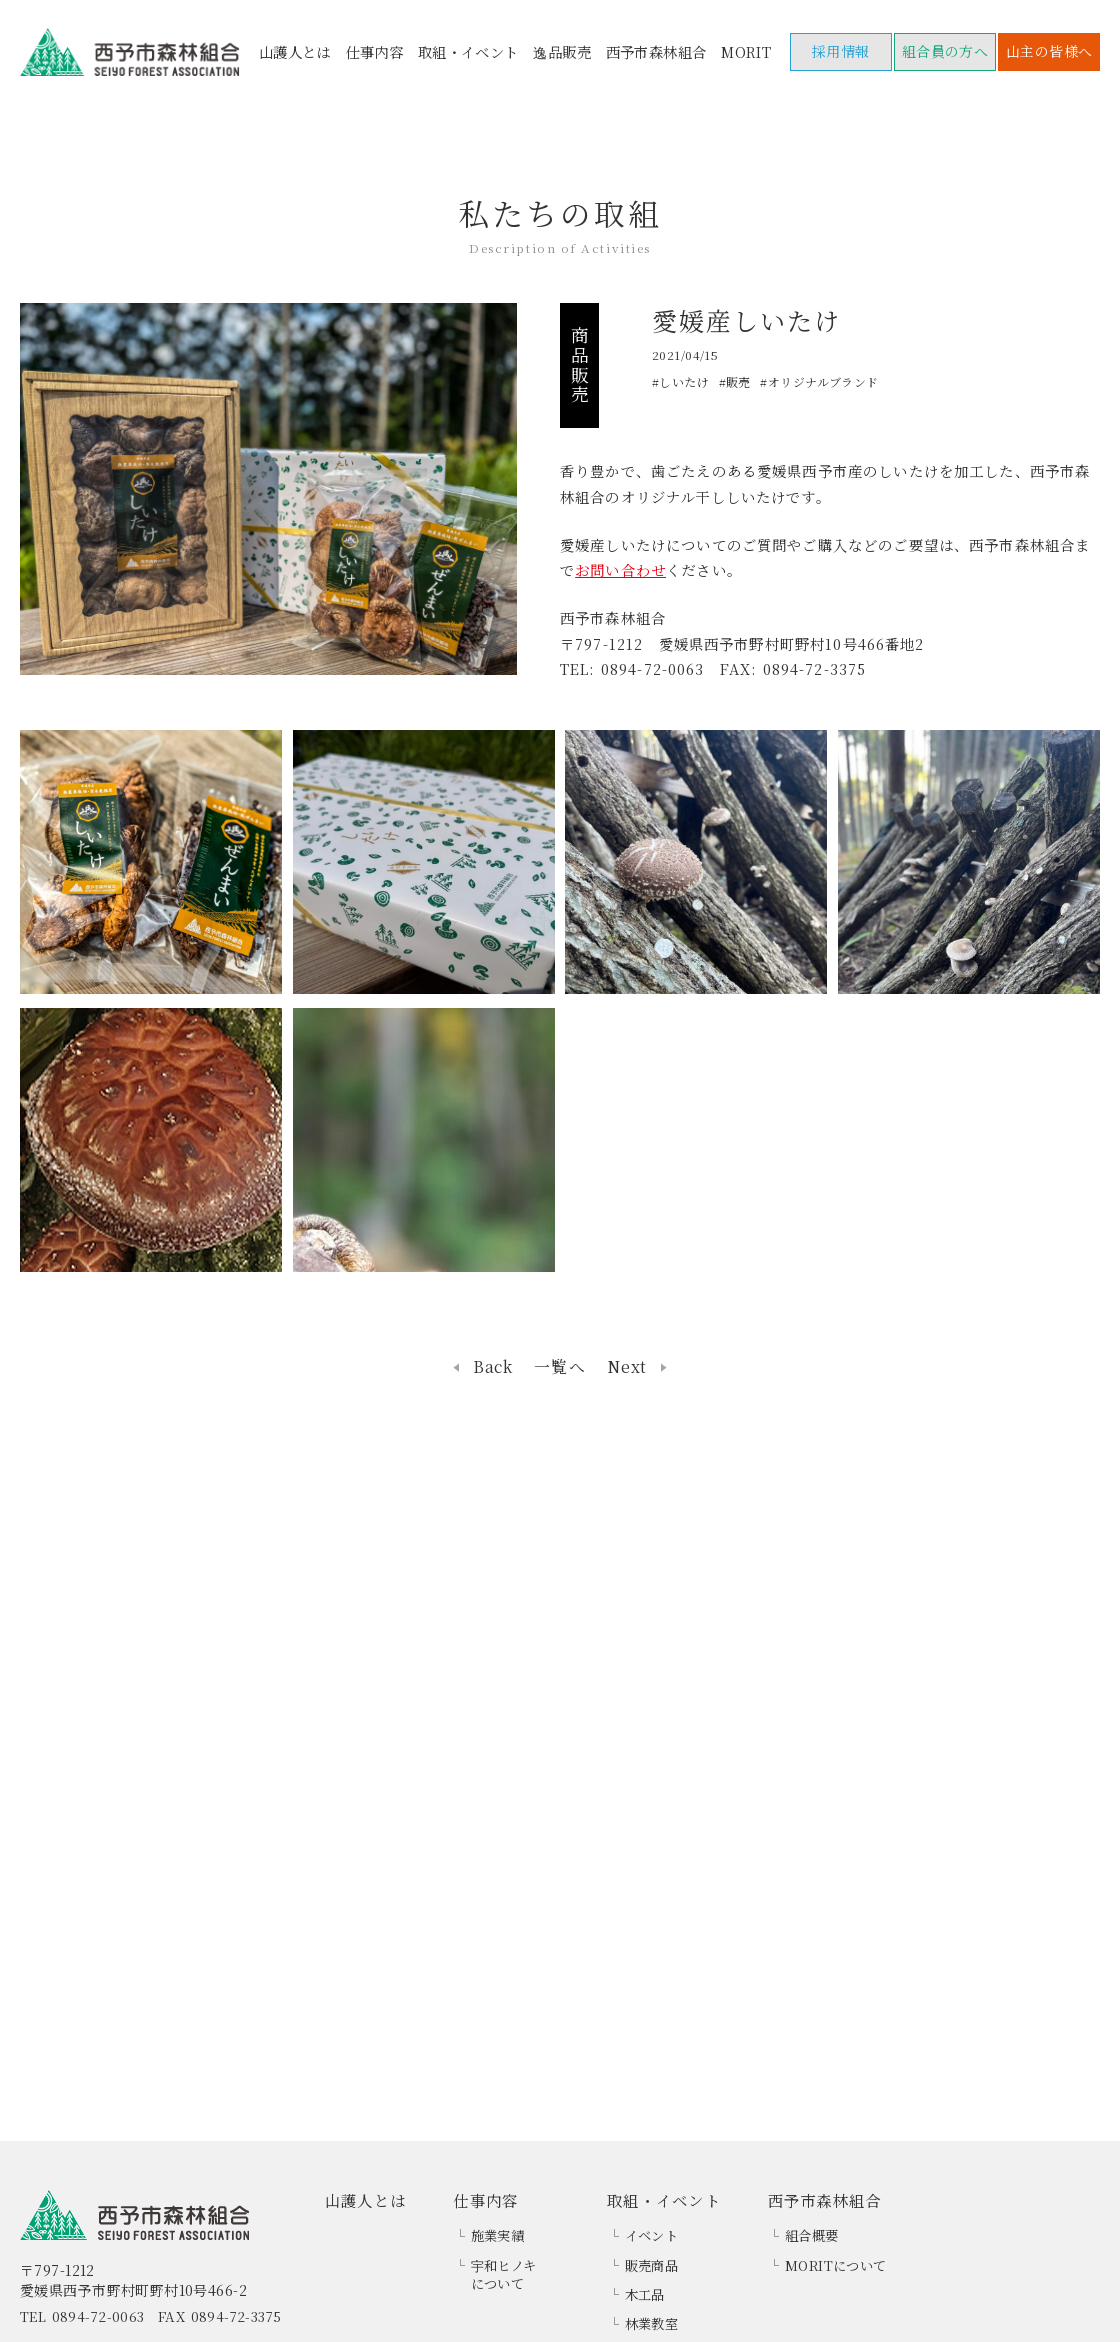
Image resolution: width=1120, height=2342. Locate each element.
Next (627, 1367)
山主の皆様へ (1049, 51)
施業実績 (498, 2235)
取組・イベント (468, 51)
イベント (652, 2235)
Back (493, 1367)
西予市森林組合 (656, 51)
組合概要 (812, 2235)
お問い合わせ (620, 569)
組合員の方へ (945, 51)
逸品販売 (562, 51)
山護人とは (295, 51)
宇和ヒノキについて (504, 2275)
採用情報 (841, 51)
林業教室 (652, 2323)
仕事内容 (374, 51)
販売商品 (652, 2265)
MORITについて (836, 2265)
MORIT (746, 51)
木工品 (645, 2294)
